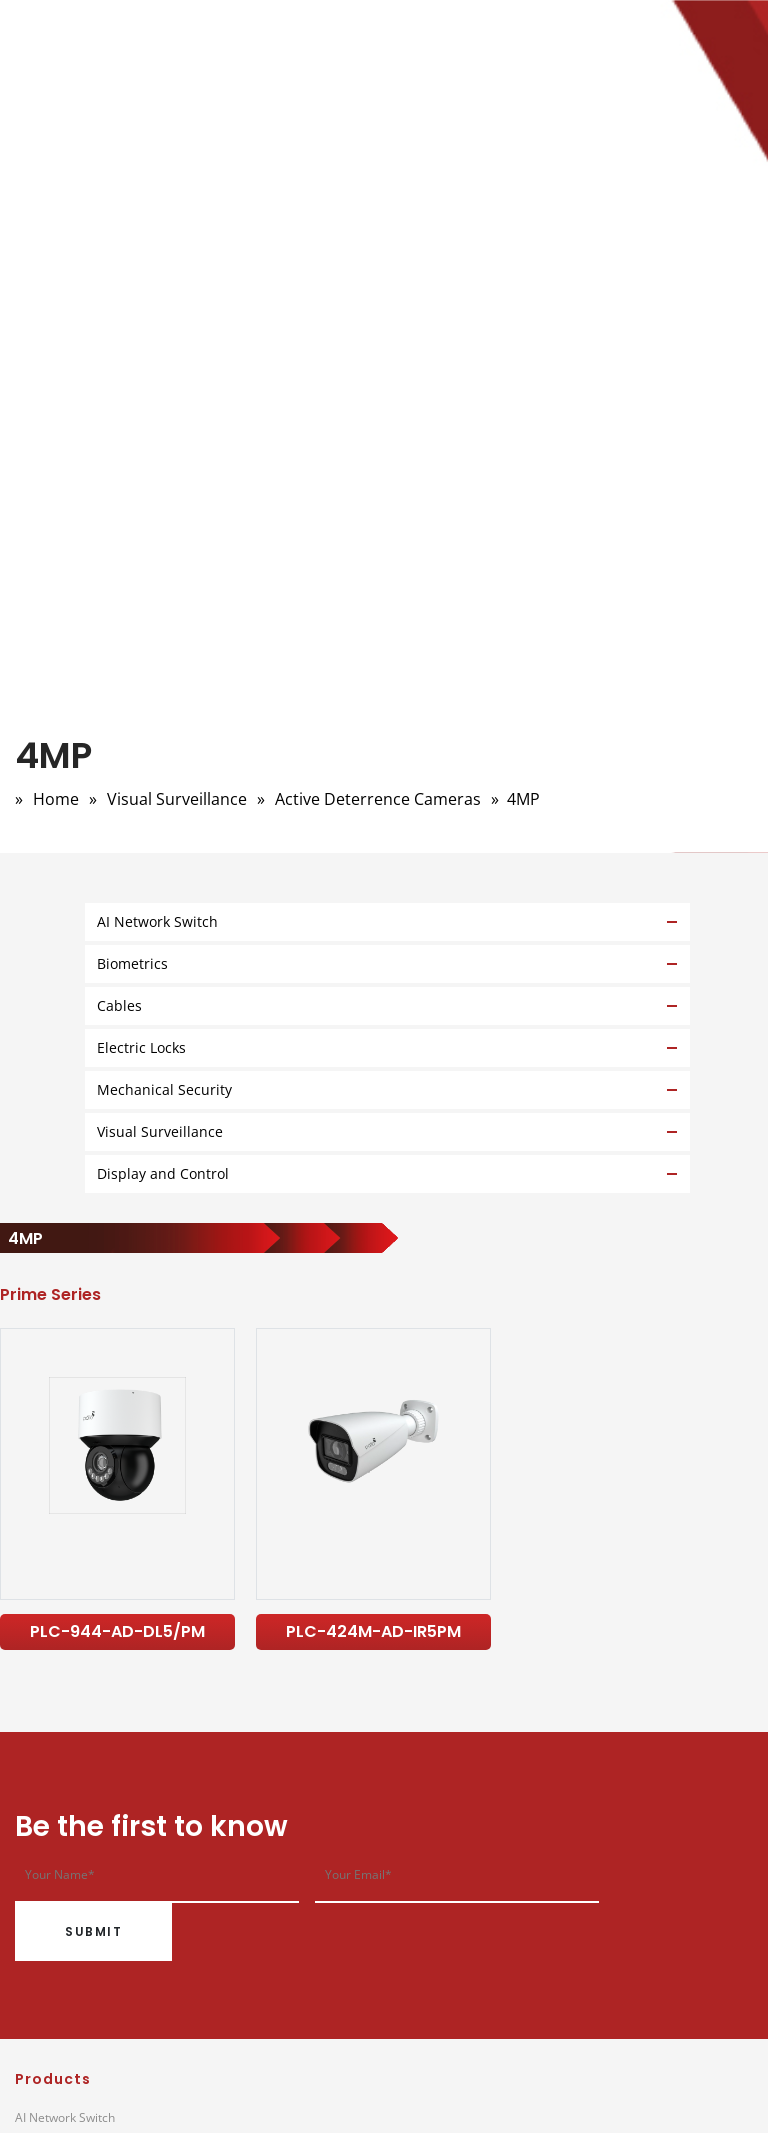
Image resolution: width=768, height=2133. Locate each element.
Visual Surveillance (177, 799)
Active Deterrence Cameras (378, 799)
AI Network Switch (65, 2117)
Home (56, 799)
